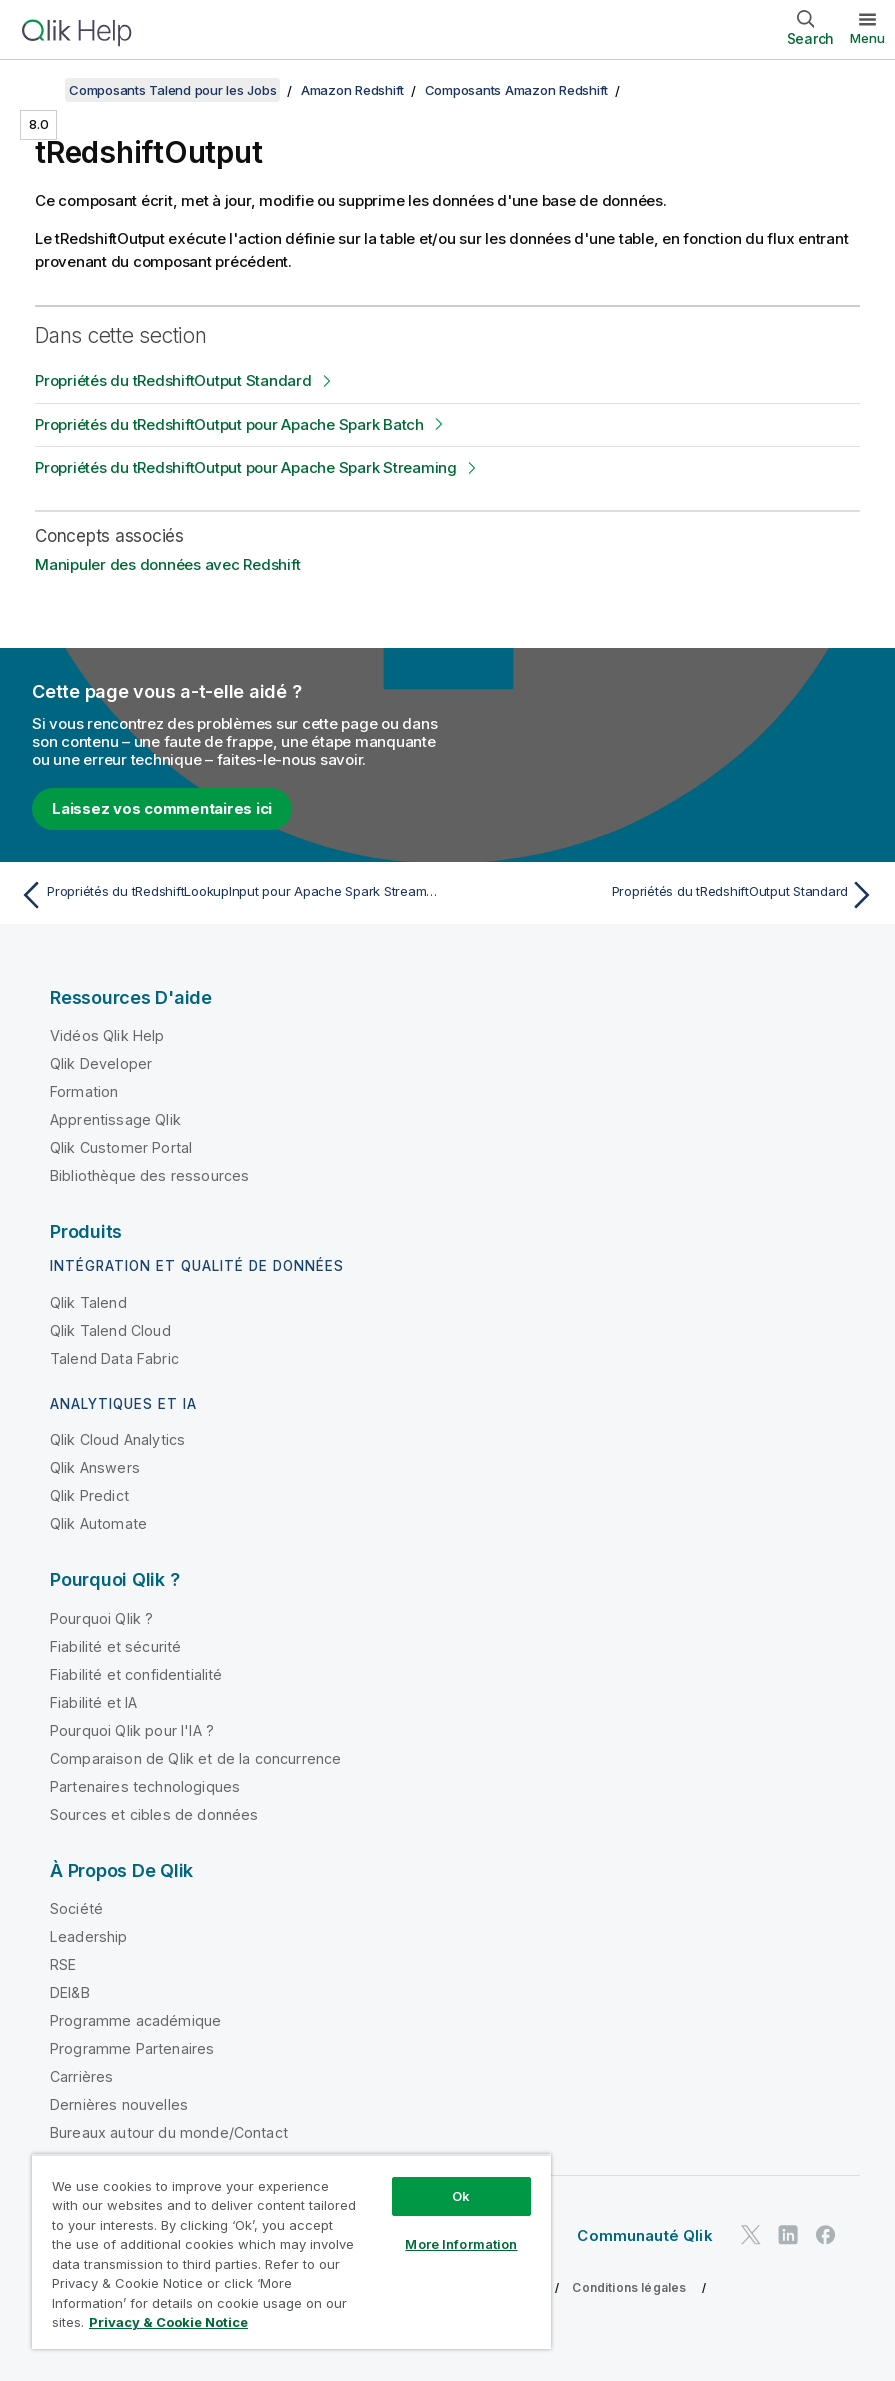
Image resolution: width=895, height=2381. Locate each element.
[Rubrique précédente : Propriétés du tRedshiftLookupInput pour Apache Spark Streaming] (227, 895)
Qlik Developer (101, 1063)
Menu (867, 38)
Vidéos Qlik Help (107, 1035)
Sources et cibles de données (154, 1814)
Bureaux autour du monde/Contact (169, 2132)
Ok (461, 2196)
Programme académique (135, 2020)
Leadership (89, 1936)
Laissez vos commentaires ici (162, 808)
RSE (63, 1964)
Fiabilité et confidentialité (136, 1674)
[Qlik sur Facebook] (826, 2234)
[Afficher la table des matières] (40, 90)
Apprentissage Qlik (115, 1119)
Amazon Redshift (352, 90)
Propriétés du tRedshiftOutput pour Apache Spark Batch (229, 424)
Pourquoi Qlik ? (101, 1618)
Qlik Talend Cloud (110, 1330)
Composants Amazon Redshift (517, 90)
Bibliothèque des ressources (149, 1175)
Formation (84, 1091)
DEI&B (70, 1992)
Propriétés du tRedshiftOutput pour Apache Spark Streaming (246, 467)
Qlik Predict (89, 1495)
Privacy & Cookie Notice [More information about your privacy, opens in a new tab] (168, 2322)
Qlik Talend (88, 1302)
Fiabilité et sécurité (115, 1646)
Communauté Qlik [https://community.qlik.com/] (644, 2235)
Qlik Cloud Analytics (117, 1439)
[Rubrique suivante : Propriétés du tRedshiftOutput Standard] (668, 895)
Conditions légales (629, 2287)
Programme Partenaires (132, 2048)
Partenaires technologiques (145, 1786)
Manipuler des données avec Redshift (167, 564)
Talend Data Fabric (114, 1358)
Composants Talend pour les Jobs (172, 90)
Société (76, 1908)
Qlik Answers (95, 1467)
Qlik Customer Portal (121, 1147)
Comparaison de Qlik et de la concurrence (195, 1758)
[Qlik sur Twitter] (751, 2234)
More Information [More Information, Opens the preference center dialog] (461, 2244)
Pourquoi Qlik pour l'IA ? (132, 1730)
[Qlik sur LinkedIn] (788, 2234)
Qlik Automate (98, 1523)
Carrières (81, 2076)
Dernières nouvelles (119, 2104)
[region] (291, 2251)
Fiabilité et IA (93, 1702)
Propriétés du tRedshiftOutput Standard (173, 380)
